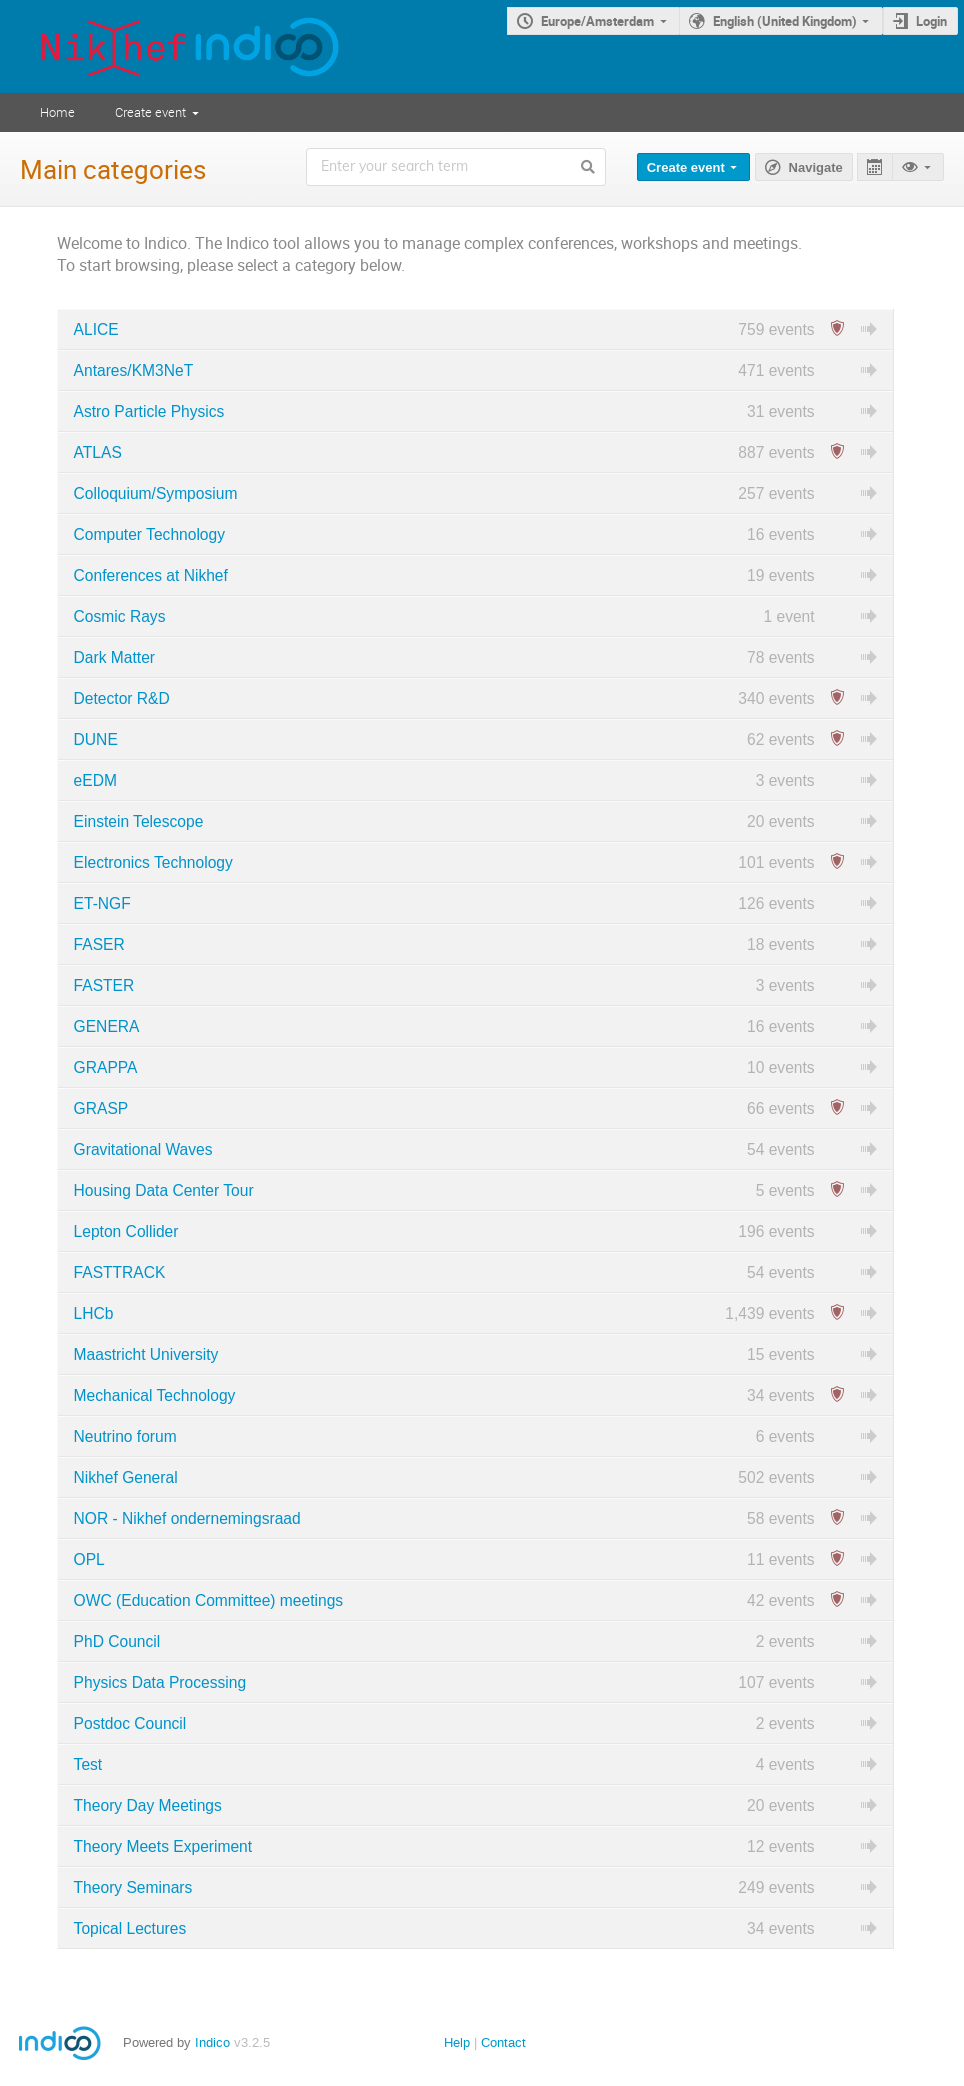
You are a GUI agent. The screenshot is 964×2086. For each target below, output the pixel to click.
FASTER (104, 985)
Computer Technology (149, 534)
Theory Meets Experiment (163, 1846)
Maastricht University (146, 1354)
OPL (89, 1559)
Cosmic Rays (120, 616)
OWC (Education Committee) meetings (209, 1600)
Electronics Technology (153, 862)
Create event (150, 112)
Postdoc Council (130, 1723)
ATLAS (98, 452)
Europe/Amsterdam (597, 21)
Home (57, 112)
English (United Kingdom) (785, 21)
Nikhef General (126, 1477)
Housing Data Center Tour (164, 1190)
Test (88, 1764)
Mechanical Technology (155, 1395)
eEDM (95, 780)
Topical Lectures (130, 1928)
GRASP (101, 1108)
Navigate (816, 167)
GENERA (107, 1026)
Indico (212, 2042)
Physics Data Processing (160, 1682)
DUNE (96, 739)
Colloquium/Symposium (156, 493)
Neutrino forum (125, 1436)
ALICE (96, 329)
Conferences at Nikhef (151, 575)
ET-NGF (102, 903)
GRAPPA (106, 1067)
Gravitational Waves (143, 1149)
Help (457, 2042)
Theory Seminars (133, 1887)
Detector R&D (122, 698)
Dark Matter (114, 657)
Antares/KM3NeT (134, 370)
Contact (503, 2042)
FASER (99, 944)
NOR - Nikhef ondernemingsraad (187, 1518)
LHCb (94, 1313)
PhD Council (117, 1641)
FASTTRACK (120, 1272)
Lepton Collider (126, 1231)
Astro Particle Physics (149, 411)
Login (931, 21)
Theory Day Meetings (148, 1805)
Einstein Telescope (139, 821)
